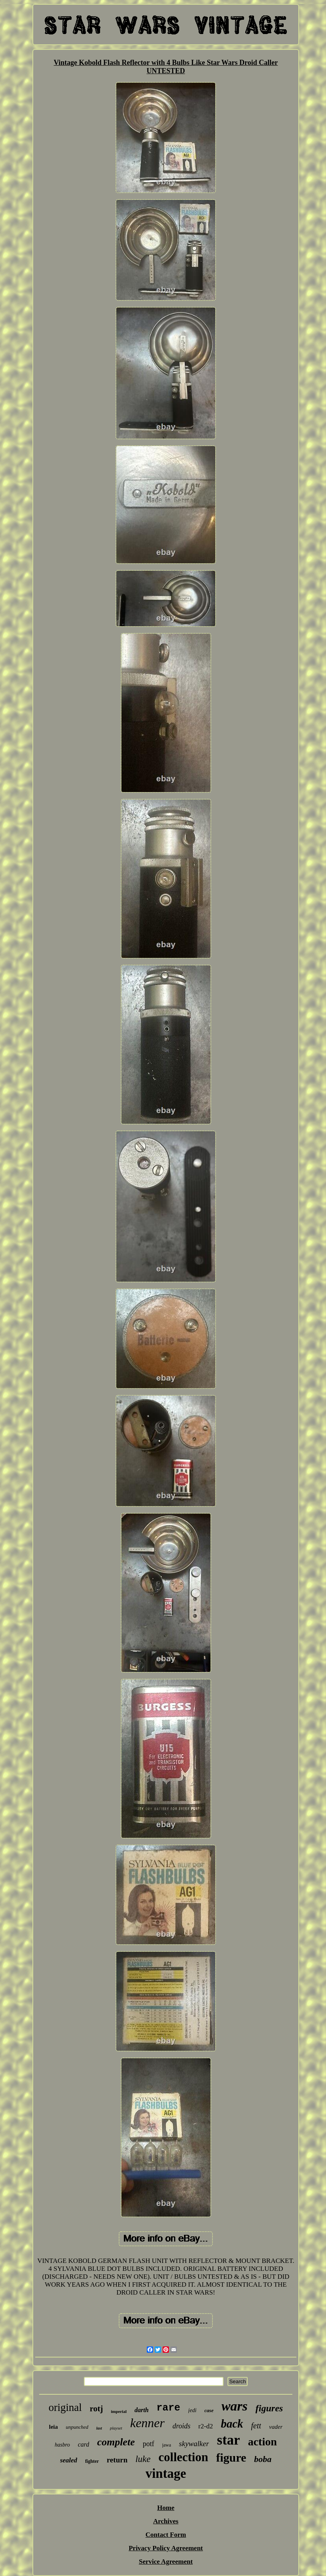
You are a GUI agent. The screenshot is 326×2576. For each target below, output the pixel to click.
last (99, 2428)
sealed (68, 2460)
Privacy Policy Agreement (166, 2548)
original (65, 2407)
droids (181, 2426)
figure (231, 2457)
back (232, 2423)
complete (116, 2442)
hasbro (62, 2445)
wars (235, 2406)
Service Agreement (166, 2561)
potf (148, 2444)
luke (142, 2459)
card (83, 2444)
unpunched (77, 2427)
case (209, 2410)
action (262, 2441)
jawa (166, 2445)
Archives (165, 2521)
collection (183, 2457)
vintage (166, 2473)
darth (142, 2410)
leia (53, 2427)
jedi (192, 2410)
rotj (96, 2408)
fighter (92, 2461)
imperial (119, 2411)
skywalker (194, 2443)
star (228, 2440)
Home (165, 2507)
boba (262, 2459)
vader (275, 2427)
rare (168, 2408)
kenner (147, 2423)
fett (256, 2425)
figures (269, 2408)
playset (116, 2428)
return (117, 2460)
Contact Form (166, 2534)
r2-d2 (205, 2426)
